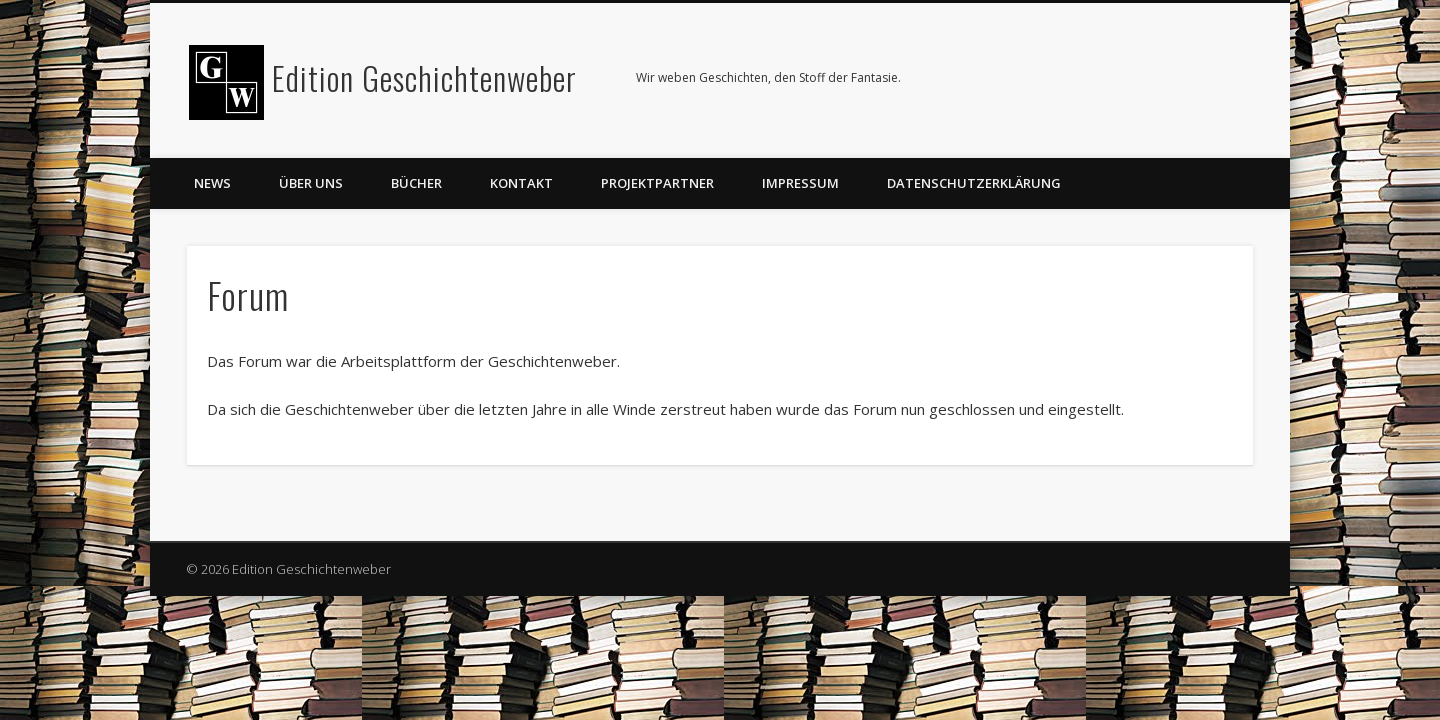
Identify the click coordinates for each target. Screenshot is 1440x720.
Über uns (311, 183)
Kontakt (521, 183)
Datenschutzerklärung (974, 183)
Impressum (800, 183)
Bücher (416, 183)
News (212, 183)
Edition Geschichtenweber (424, 77)
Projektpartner (657, 183)
